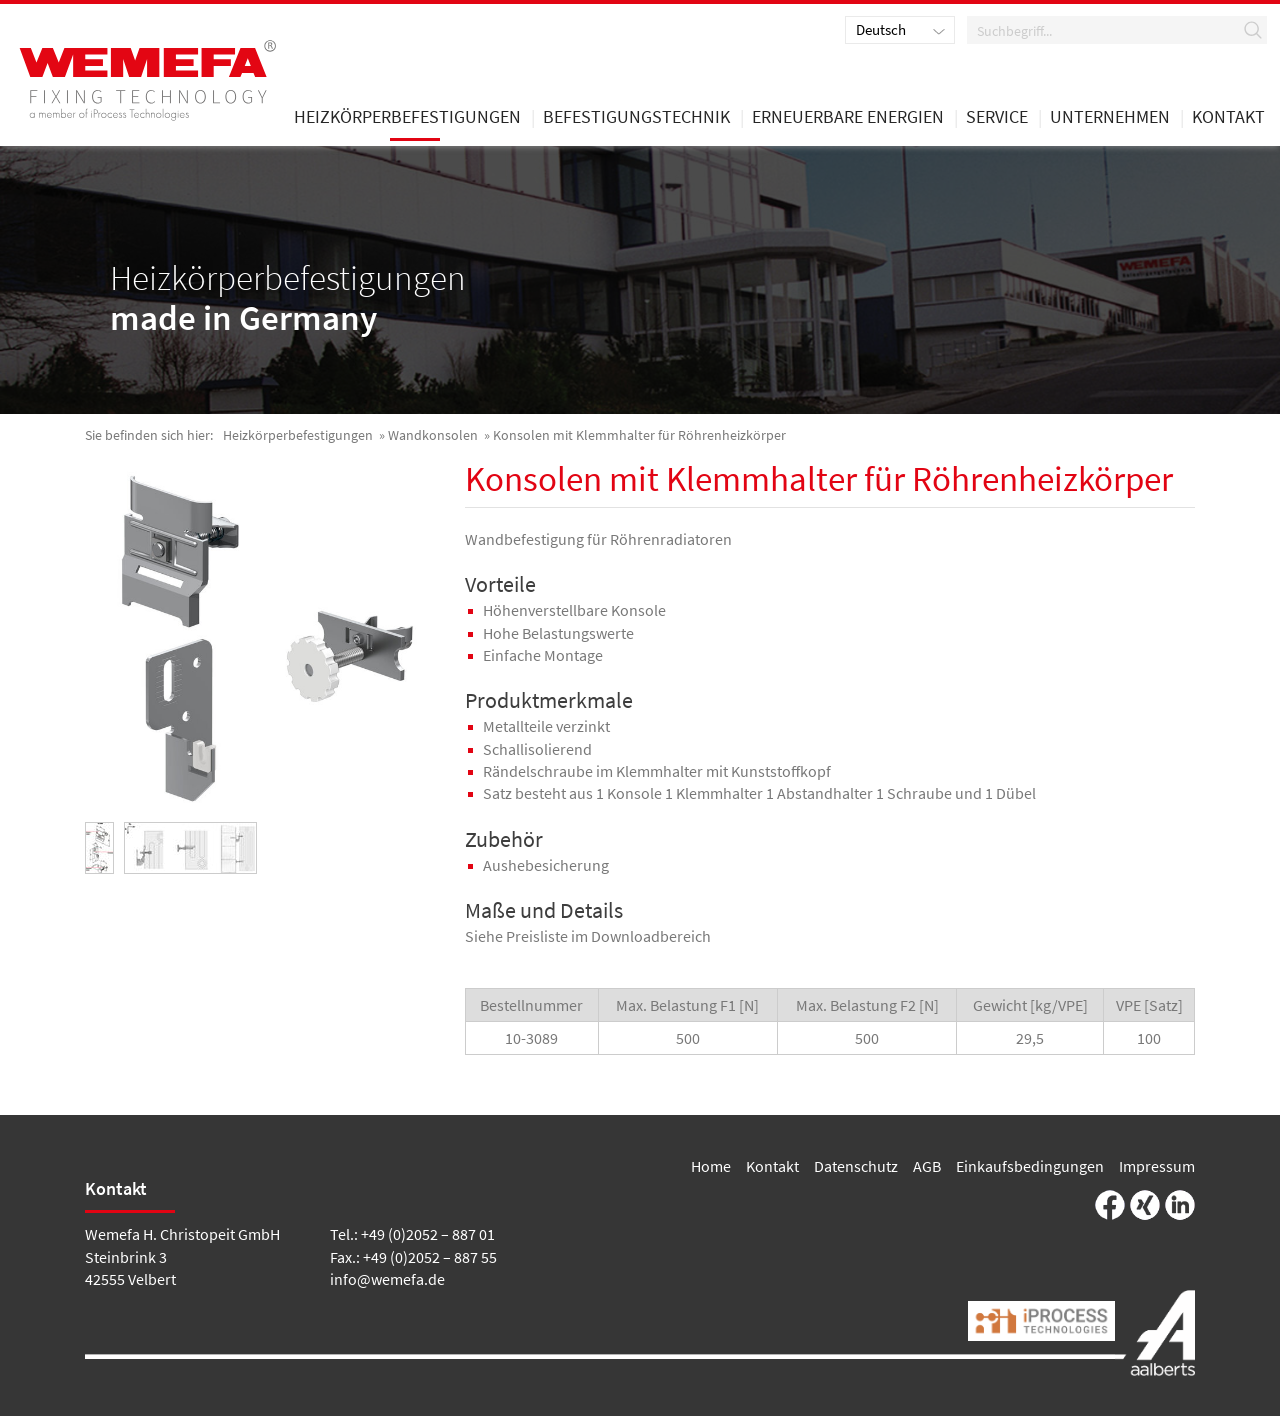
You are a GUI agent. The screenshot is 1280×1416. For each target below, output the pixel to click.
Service (997, 118)
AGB (927, 1166)
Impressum (1157, 1166)
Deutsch (881, 29)
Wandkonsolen (433, 435)
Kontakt (772, 1166)
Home (711, 1166)
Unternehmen (1110, 118)
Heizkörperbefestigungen (298, 435)
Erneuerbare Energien (848, 118)
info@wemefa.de (387, 1279)
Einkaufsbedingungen (1030, 1166)
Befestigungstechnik (636, 118)
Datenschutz (856, 1166)
